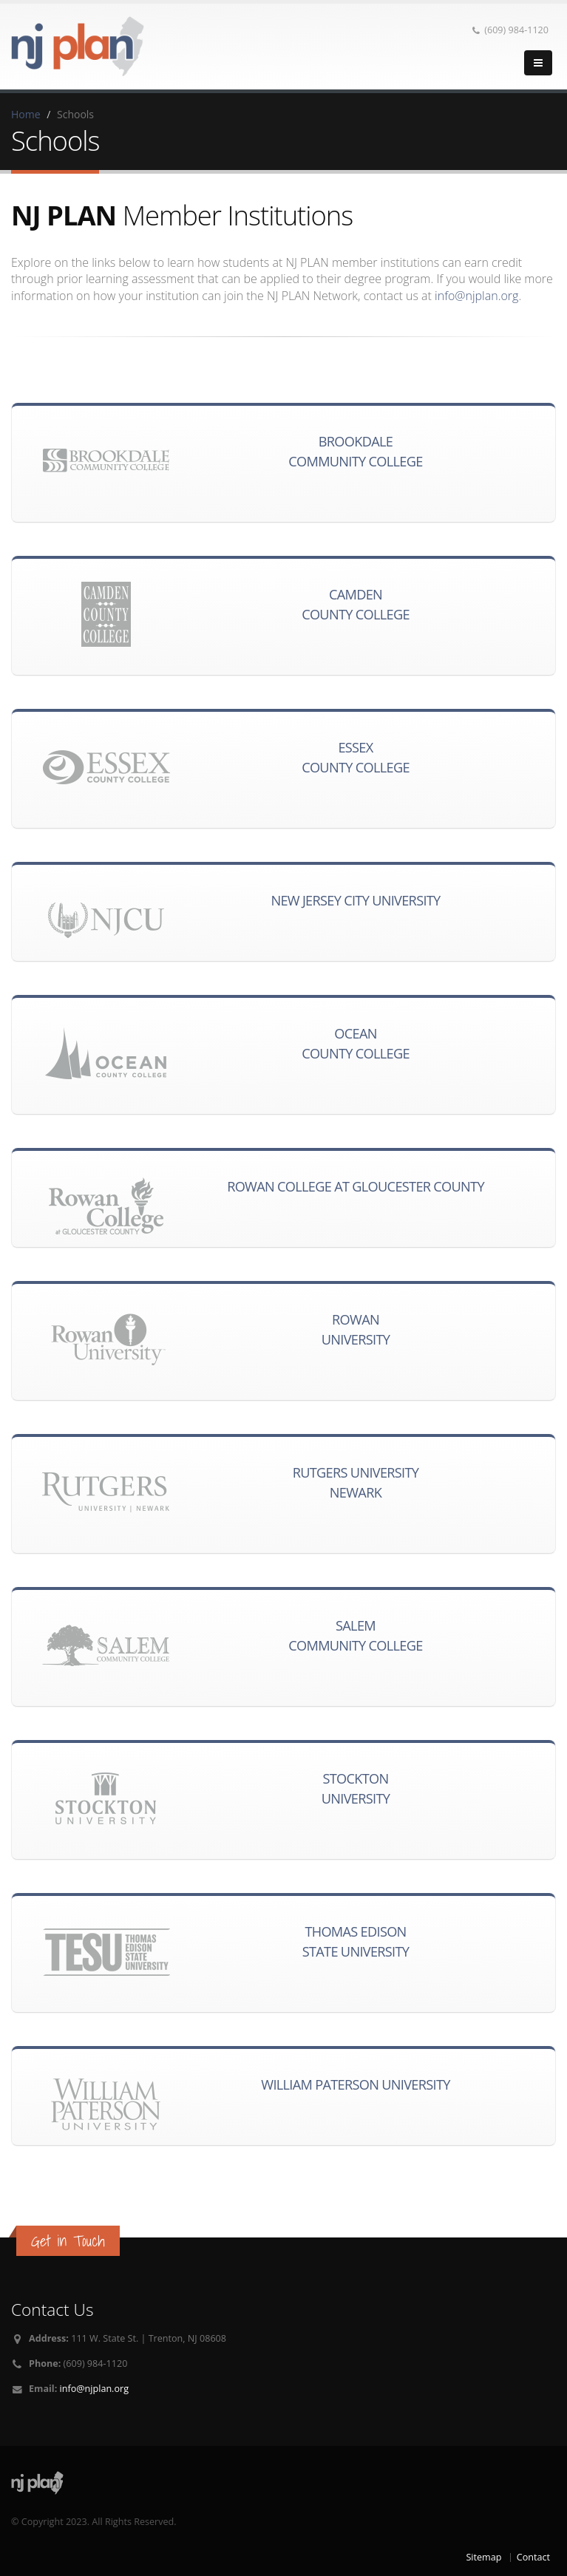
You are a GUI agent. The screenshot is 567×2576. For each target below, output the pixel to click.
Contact (533, 2557)
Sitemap (483, 2557)
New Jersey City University (355, 900)
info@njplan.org (476, 296)
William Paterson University (355, 2084)
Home (26, 114)
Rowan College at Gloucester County (355, 1186)
